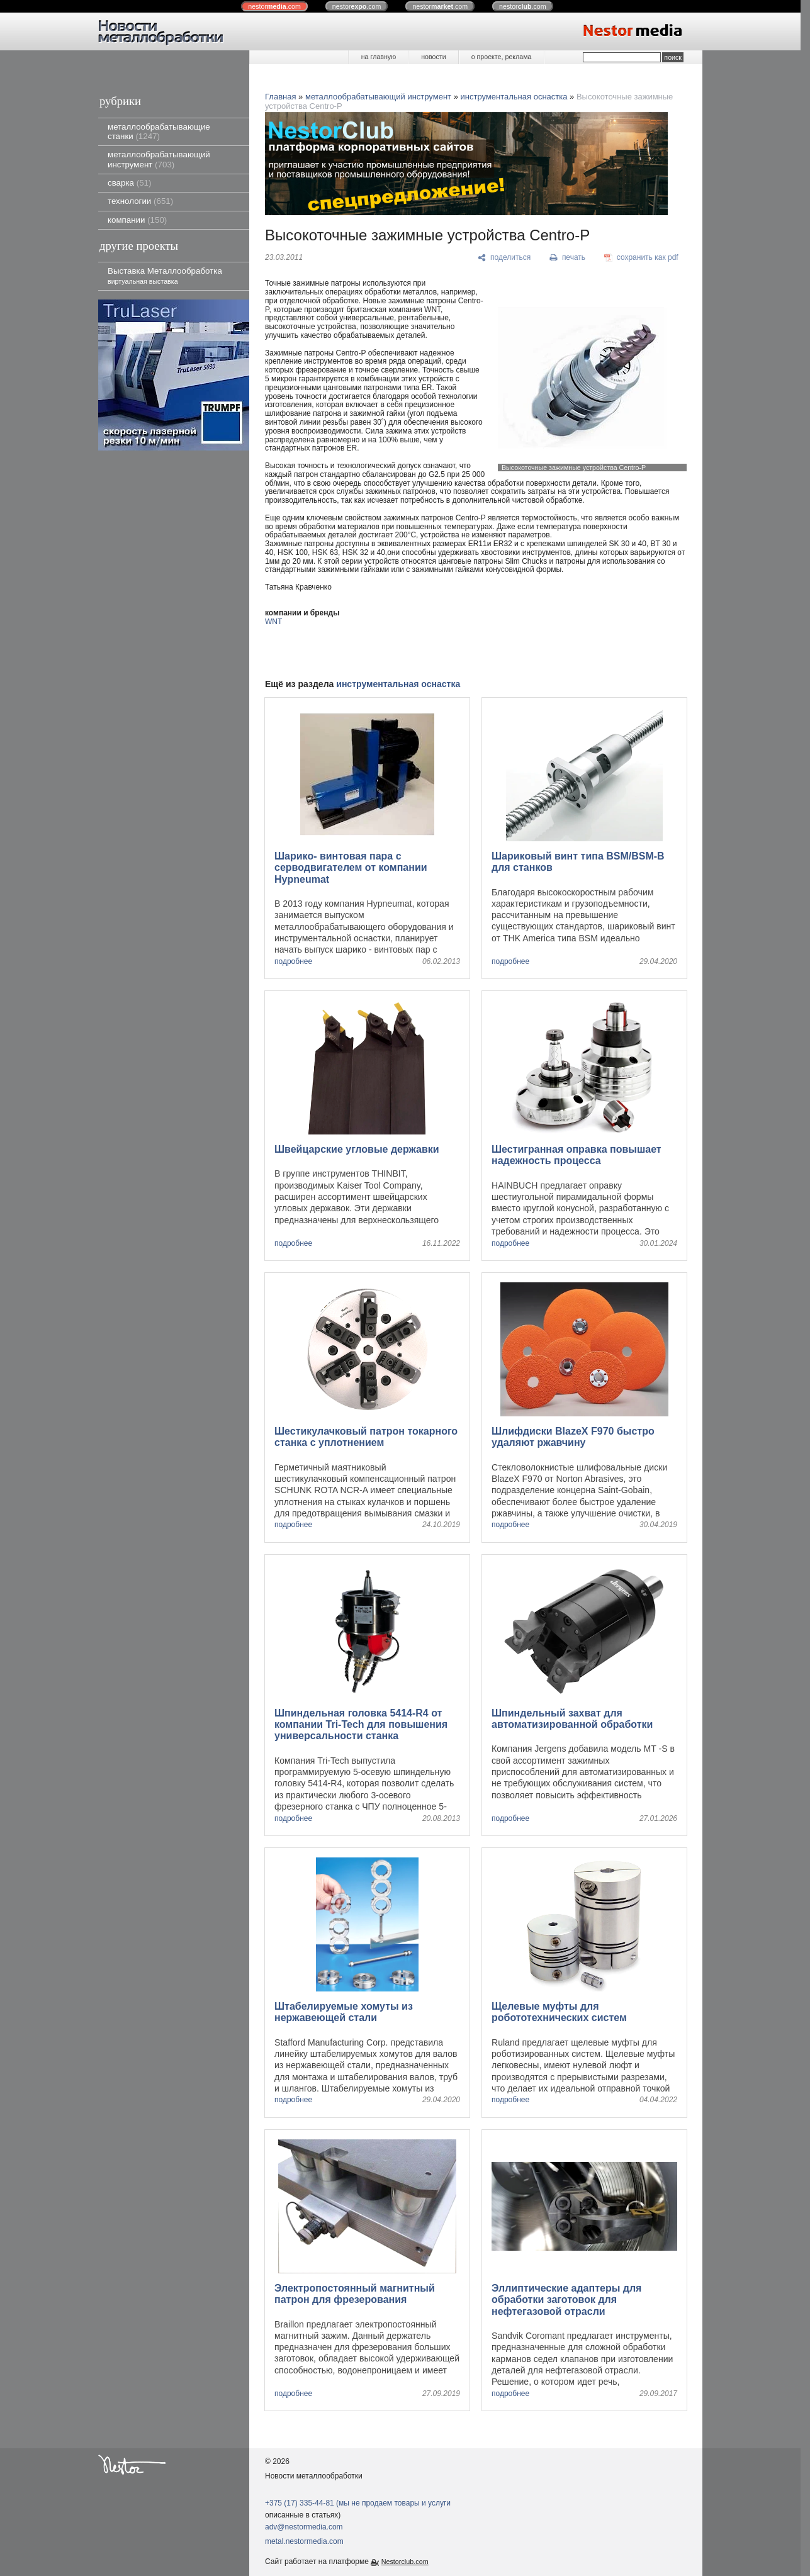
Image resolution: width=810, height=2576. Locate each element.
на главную (378, 56)
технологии (140, 201)
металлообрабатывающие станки (159, 131)
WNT (273, 621)
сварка (129, 183)
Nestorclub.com (405, 2561)
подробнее (293, 962)
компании (137, 220)
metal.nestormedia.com (304, 2541)
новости (433, 56)
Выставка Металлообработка (165, 275)
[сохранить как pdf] (641, 258)
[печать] (567, 258)
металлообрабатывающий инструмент (159, 159)
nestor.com (274, 6)
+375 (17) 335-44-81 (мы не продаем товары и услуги (358, 2503)
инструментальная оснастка (514, 96)
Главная (280, 96)
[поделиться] (504, 258)
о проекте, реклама (501, 56)
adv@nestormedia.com (304, 2527)
